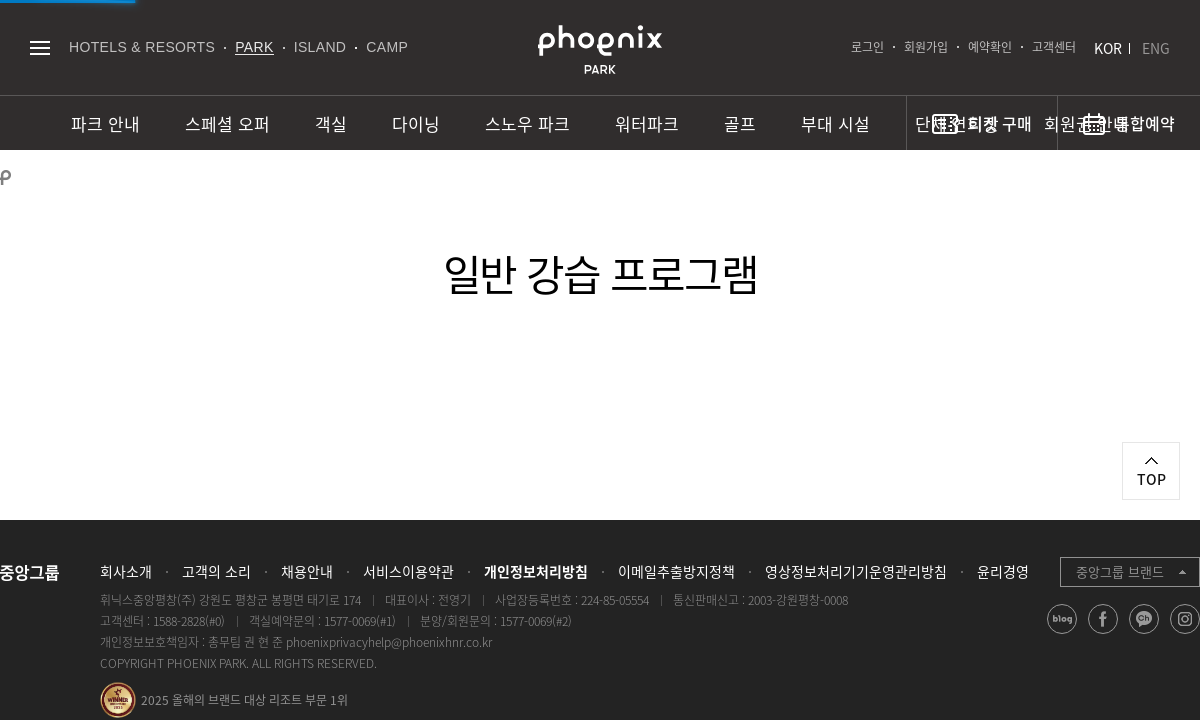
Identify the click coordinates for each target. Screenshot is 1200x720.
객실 (331, 123)
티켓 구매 (1000, 123)
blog (1062, 633)
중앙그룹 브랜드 (1120, 571)
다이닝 (416, 123)
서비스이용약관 (408, 571)
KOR (1108, 48)
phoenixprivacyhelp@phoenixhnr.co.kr (389, 642)
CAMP (387, 47)
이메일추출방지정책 (676, 571)
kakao (1144, 633)
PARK (254, 47)
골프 (740, 123)
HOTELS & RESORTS (142, 47)
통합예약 (1145, 123)
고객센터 (1054, 47)
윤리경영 (1003, 571)
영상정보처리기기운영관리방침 (856, 571)
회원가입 (926, 47)
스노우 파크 (527, 123)
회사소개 (126, 571)
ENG (1156, 48)
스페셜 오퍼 (227, 123)
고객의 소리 (216, 571)
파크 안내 (105, 123)
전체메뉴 (39, 47)
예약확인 (990, 47)
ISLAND (320, 47)
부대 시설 (835, 123)
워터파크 (647, 123)
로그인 (867, 47)
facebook (1103, 633)
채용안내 (307, 571)
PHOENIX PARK (600, 50)
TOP (1151, 479)
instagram (1185, 633)
